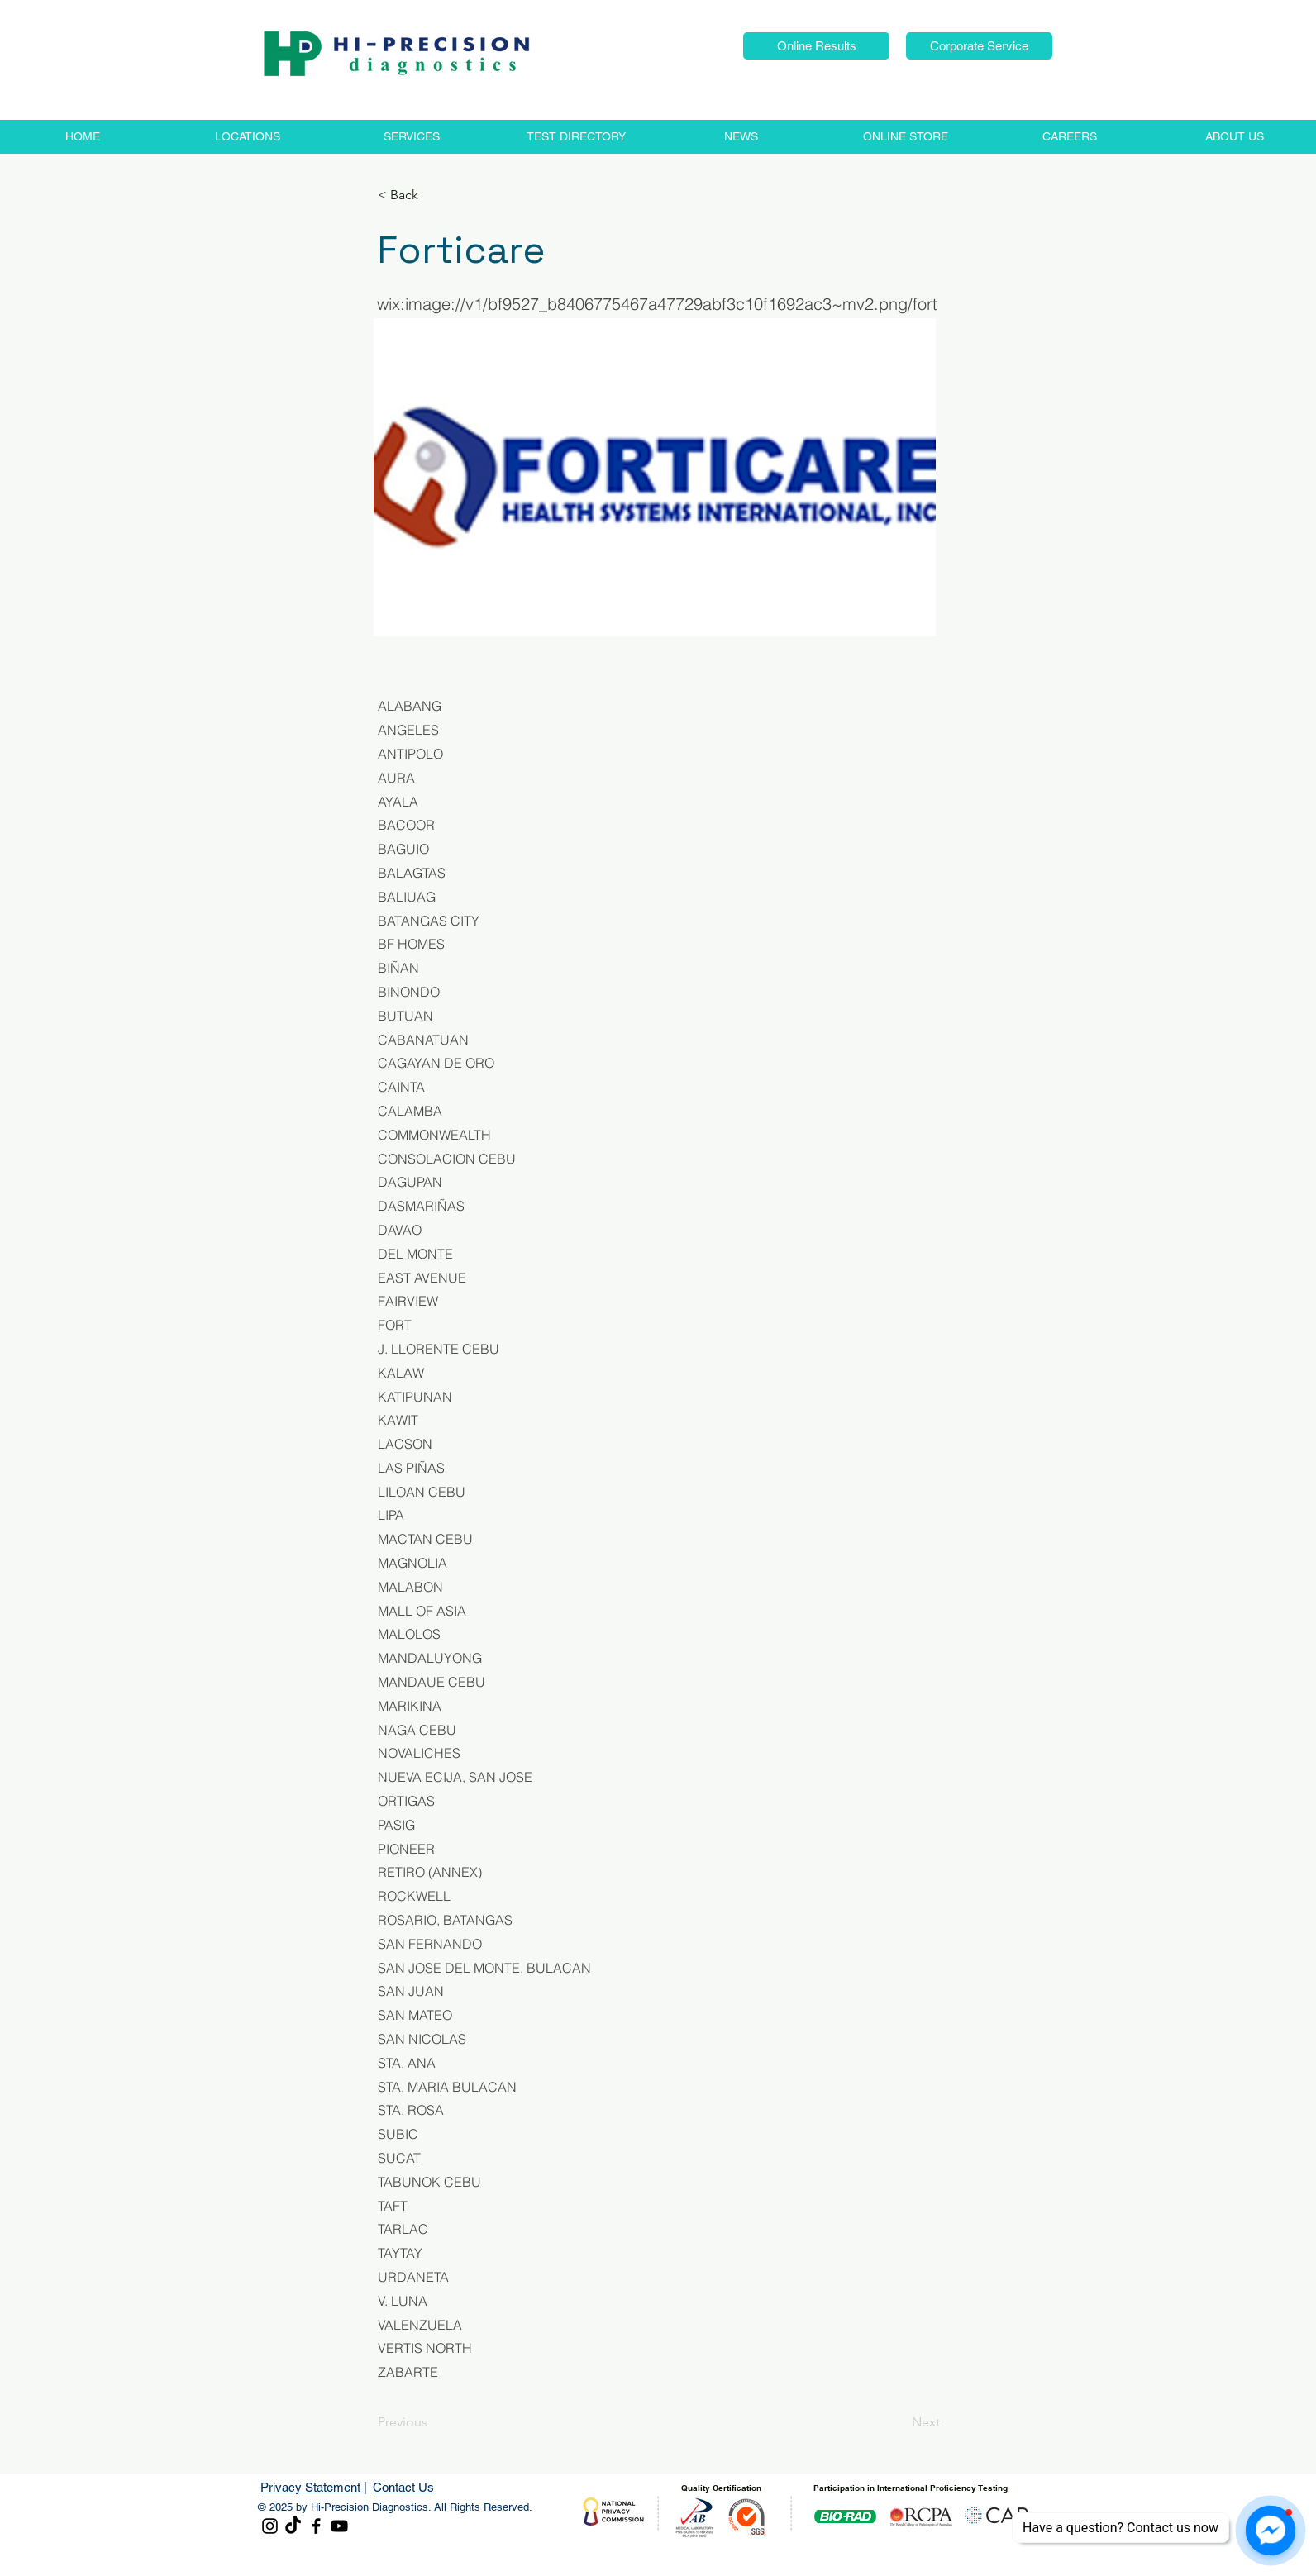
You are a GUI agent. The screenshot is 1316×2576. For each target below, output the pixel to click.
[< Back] (432, 195)
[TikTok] (293, 2526)
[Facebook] (316, 2526)
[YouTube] (339, 2526)
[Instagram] (270, 2526)
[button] (816, 46)
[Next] (898, 2422)
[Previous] (432, 2422)
